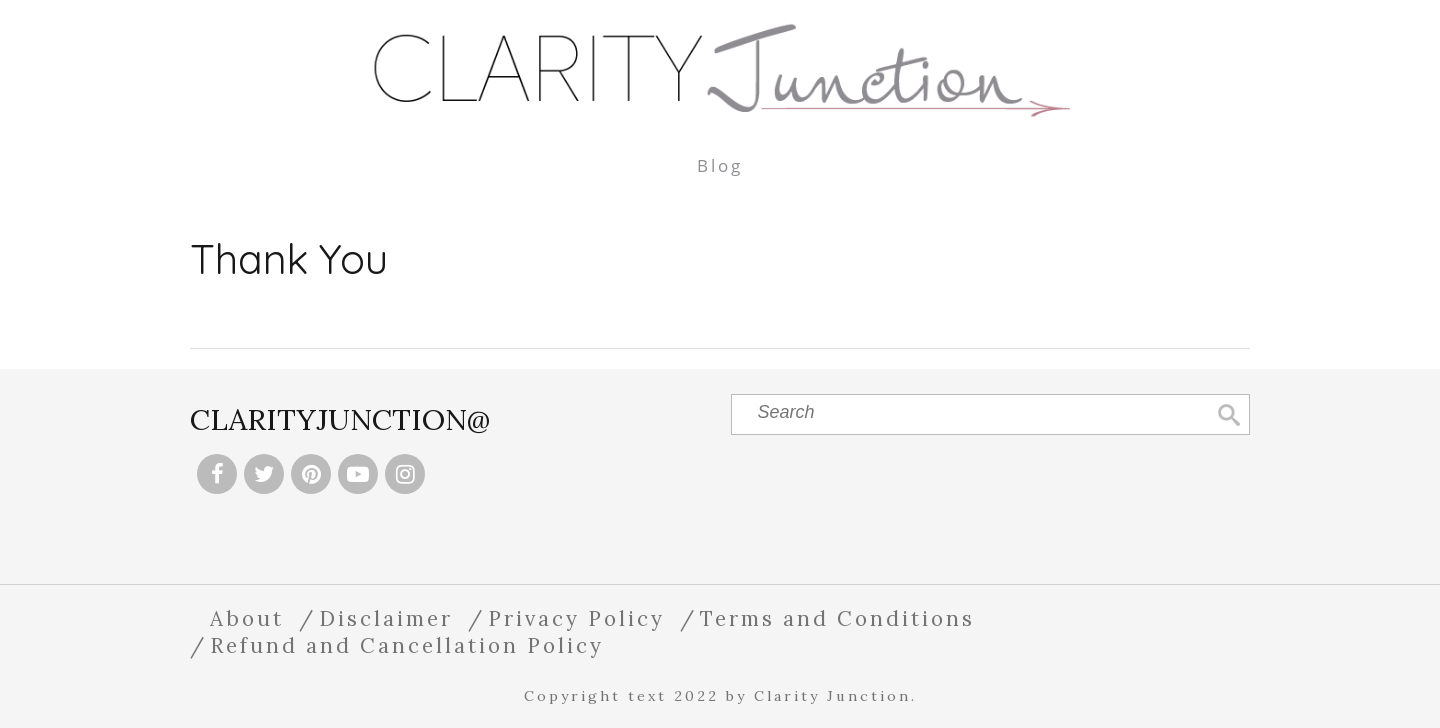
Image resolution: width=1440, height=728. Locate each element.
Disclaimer (386, 618)
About (247, 618)
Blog (720, 165)
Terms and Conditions (837, 618)
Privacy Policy (576, 618)
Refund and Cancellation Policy (407, 645)
